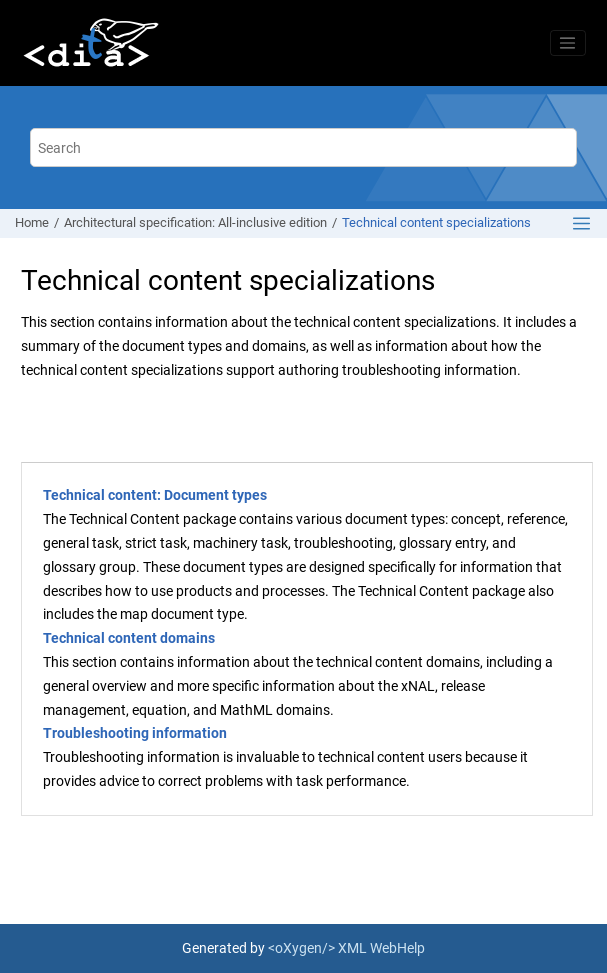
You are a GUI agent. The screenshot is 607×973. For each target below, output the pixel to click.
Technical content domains (129, 638)
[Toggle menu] (568, 43)
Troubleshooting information (135, 733)
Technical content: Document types (155, 495)
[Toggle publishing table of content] (581, 223)
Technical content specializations (436, 222)
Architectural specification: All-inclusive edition (195, 222)
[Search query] (303, 147)
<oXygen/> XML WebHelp (346, 948)
